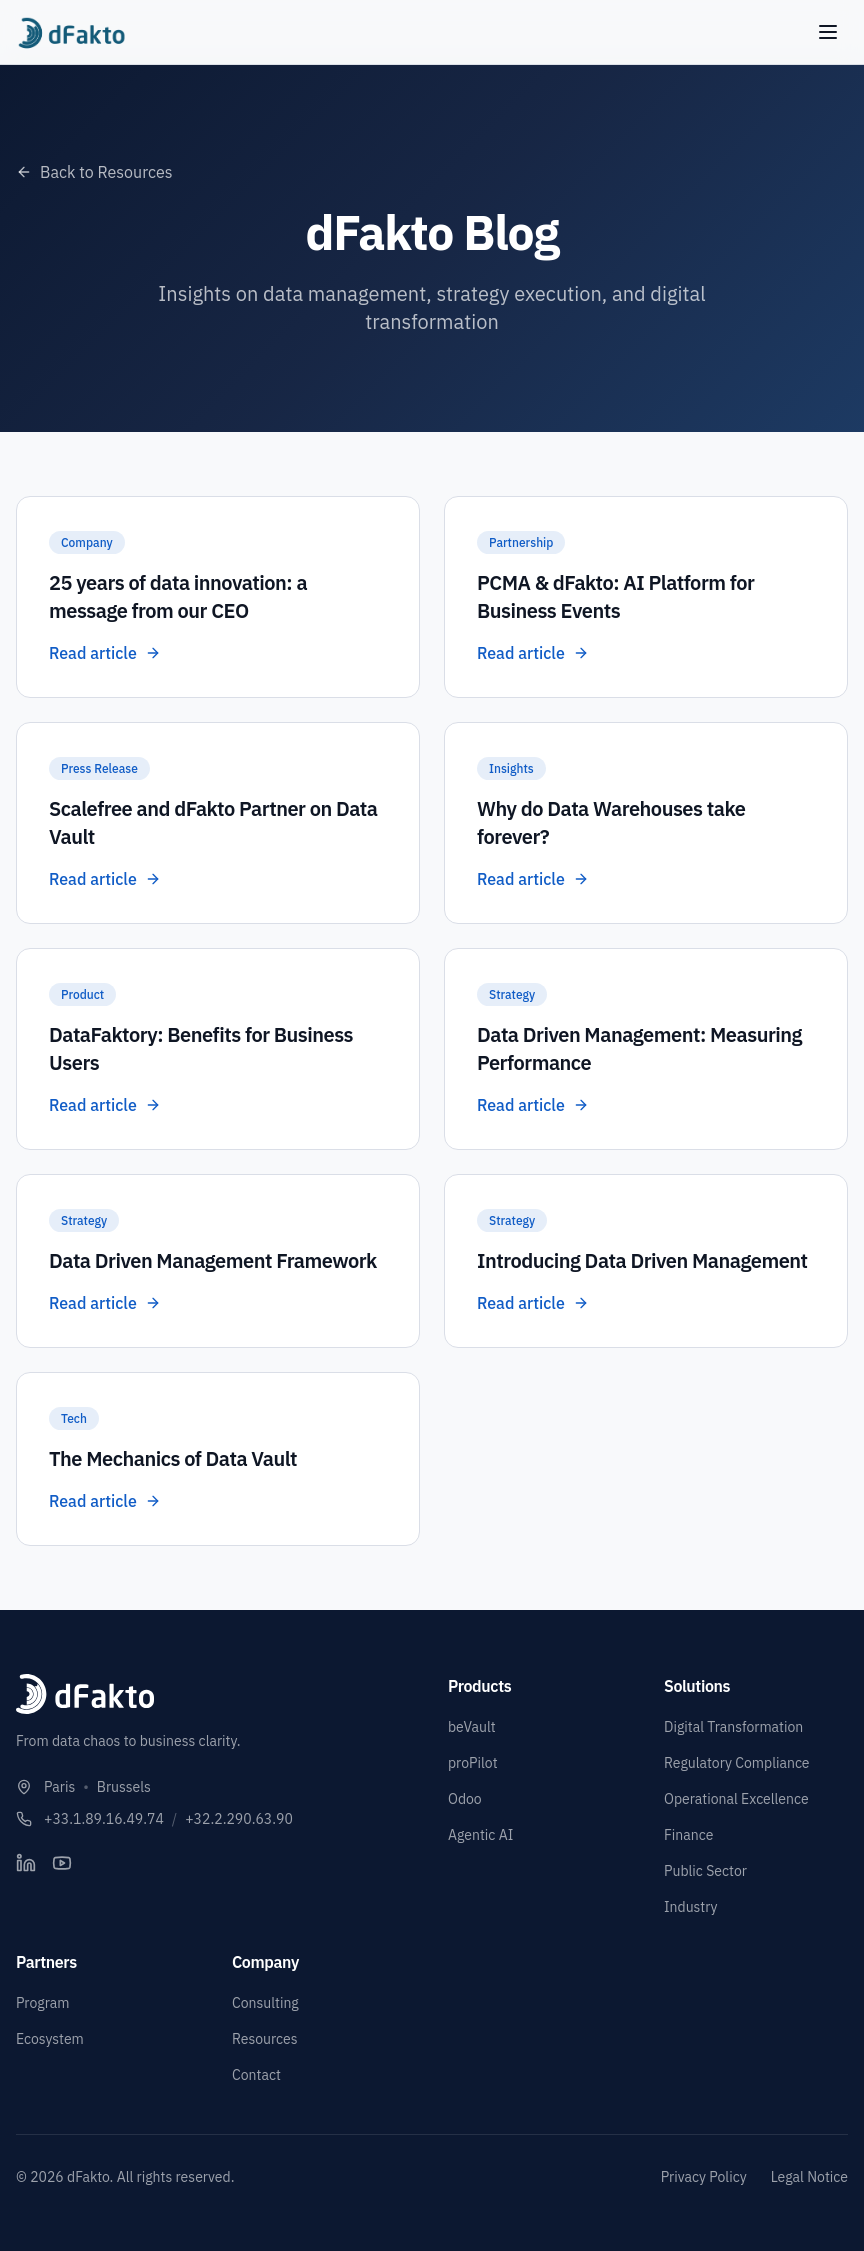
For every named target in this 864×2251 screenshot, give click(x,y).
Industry (691, 1907)
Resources (265, 2039)
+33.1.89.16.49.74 (104, 1819)
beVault (472, 1727)
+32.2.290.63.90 (239, 1819)
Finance (688, 1835)
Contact (256, 2075)
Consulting (265, 2003)
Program (42, 2003)
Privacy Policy (704, 2177)
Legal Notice (809, 2177)
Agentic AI (480, 1835)
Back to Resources (94, 172)
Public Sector (705, 1871)
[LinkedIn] (26, 1863)
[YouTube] (62, 1863)
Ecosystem (50, 2039)
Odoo (465, 1799)
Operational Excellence (736, 1799)
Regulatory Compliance (737, 1763)
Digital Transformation (733, 1727)
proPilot (473, 1763)
